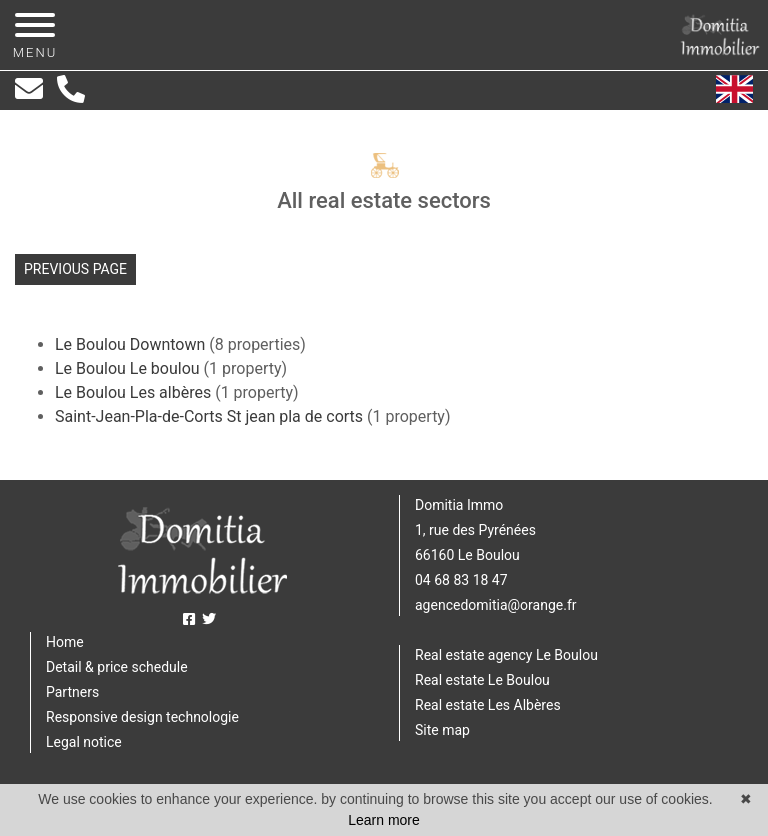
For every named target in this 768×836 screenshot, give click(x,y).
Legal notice (84, 742)
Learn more (384, 820)
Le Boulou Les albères (135, 392)
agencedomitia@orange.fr (496, 605)
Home (65, 642)
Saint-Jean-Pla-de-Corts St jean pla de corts (211, 416)
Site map (442, 730)
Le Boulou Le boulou (129, 368)
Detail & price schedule (117, 667)
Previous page (75, 269)
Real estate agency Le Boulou (506, 655)
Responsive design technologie (142, 717)
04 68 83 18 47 (461, 580)
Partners (72, 692)
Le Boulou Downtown (132, 344)
